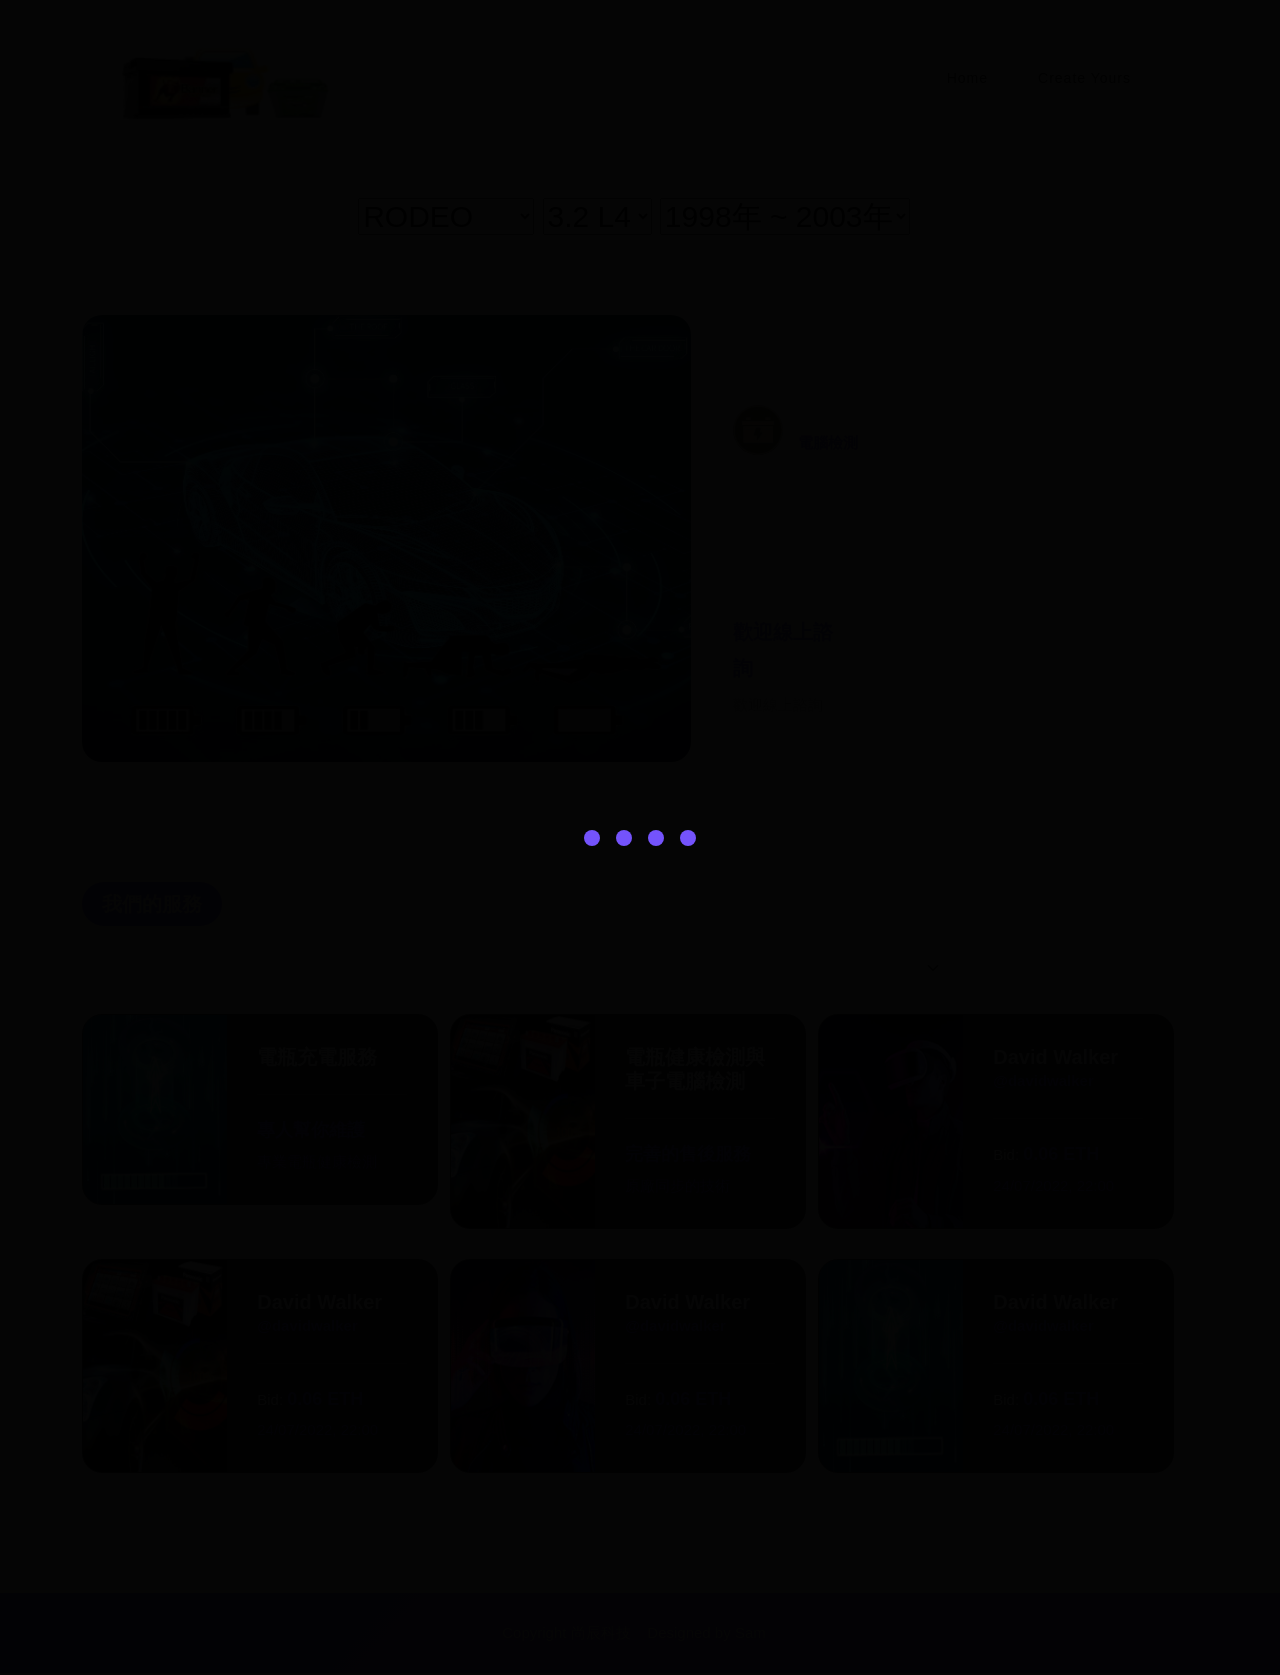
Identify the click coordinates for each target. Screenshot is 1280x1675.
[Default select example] (878, 969)
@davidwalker (1041, 1083)
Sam (747, 1635)
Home (962, 78)
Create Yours (1082, 78)
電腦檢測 (828, 443)
